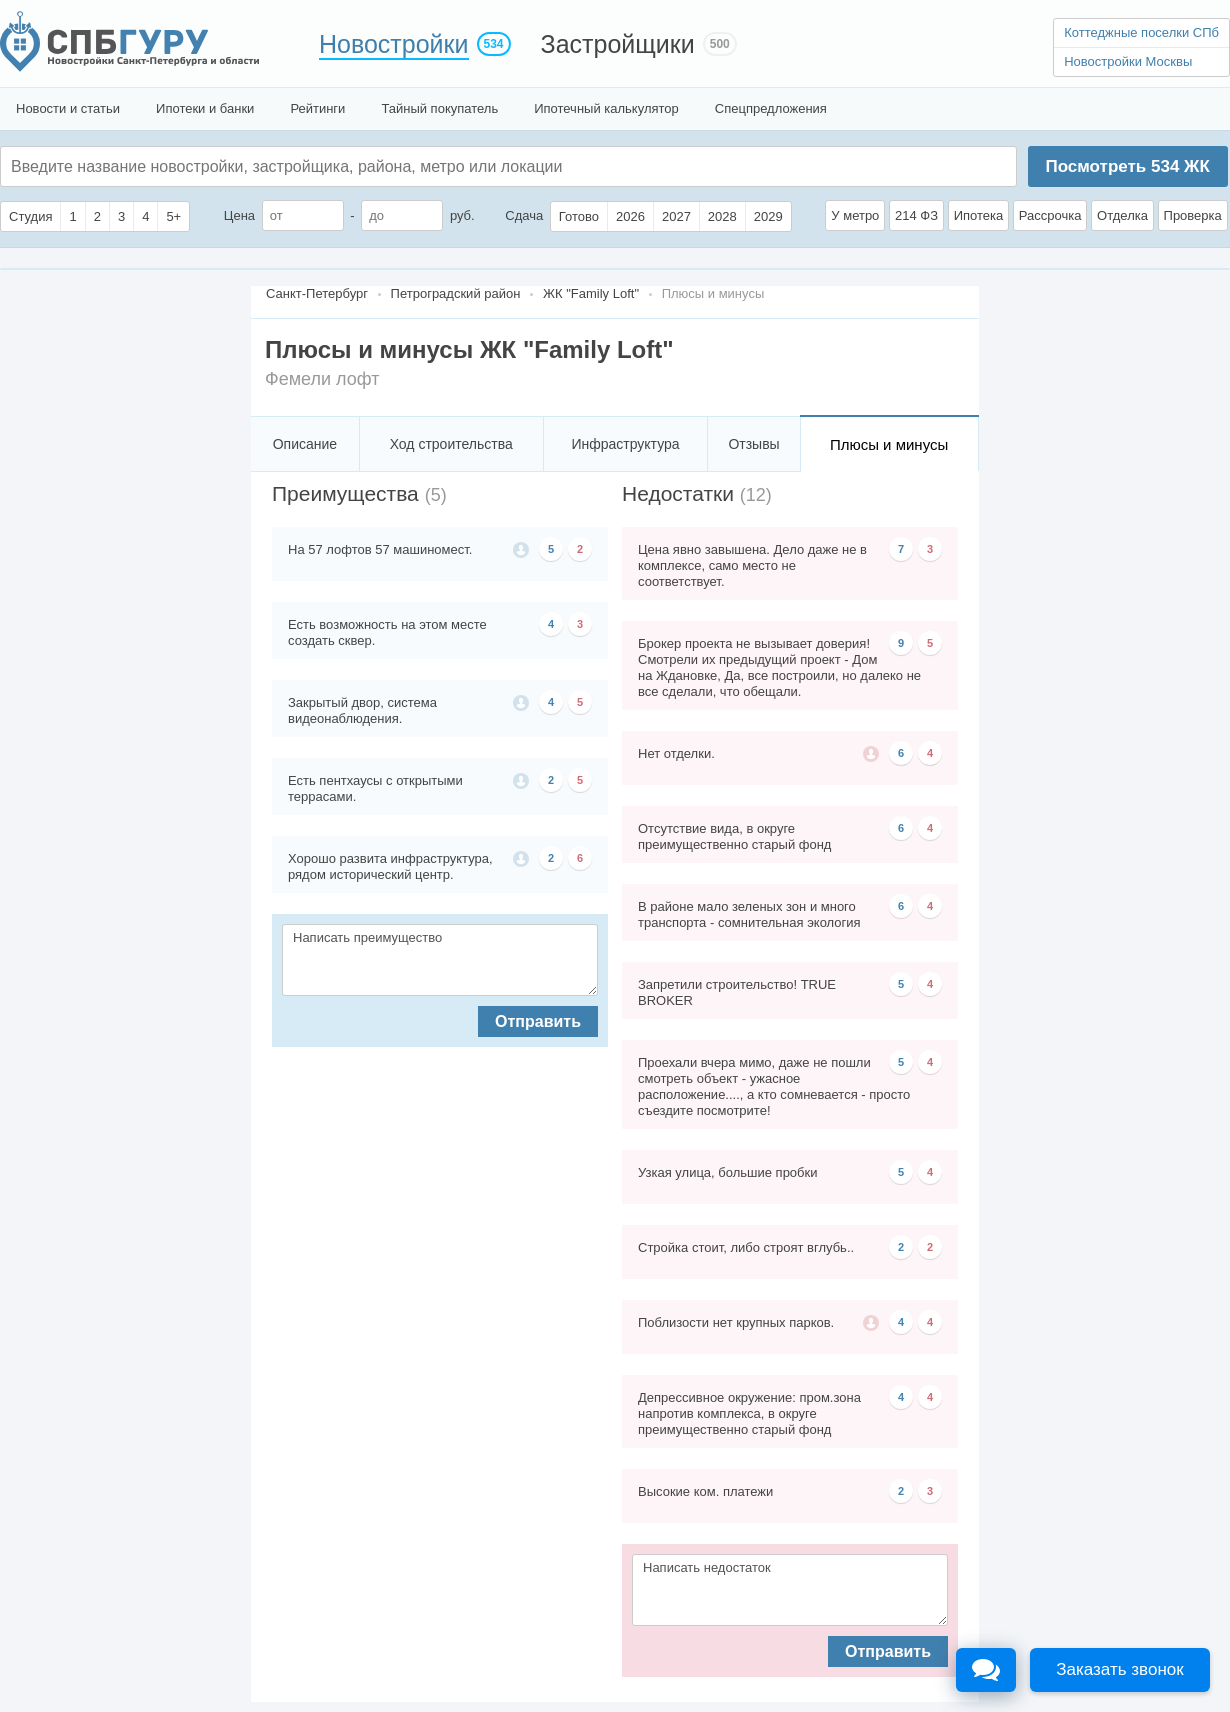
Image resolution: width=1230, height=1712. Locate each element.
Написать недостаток (790, 1590)
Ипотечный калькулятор (606, 108)
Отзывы (753, 444)
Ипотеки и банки (205, 108)
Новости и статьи (68, 108)
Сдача (524, 215)
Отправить (538, 1021)
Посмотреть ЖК (1127, 166)
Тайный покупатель (439, 108)
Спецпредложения (771, 108)
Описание (305, 444)
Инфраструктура (625, 444)
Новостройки (394, 44)
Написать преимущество (440, 960)
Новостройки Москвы (1128, 61)
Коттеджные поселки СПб (1141, 32)
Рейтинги (317, 108)
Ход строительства (451, 444)
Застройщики (618, 44)
